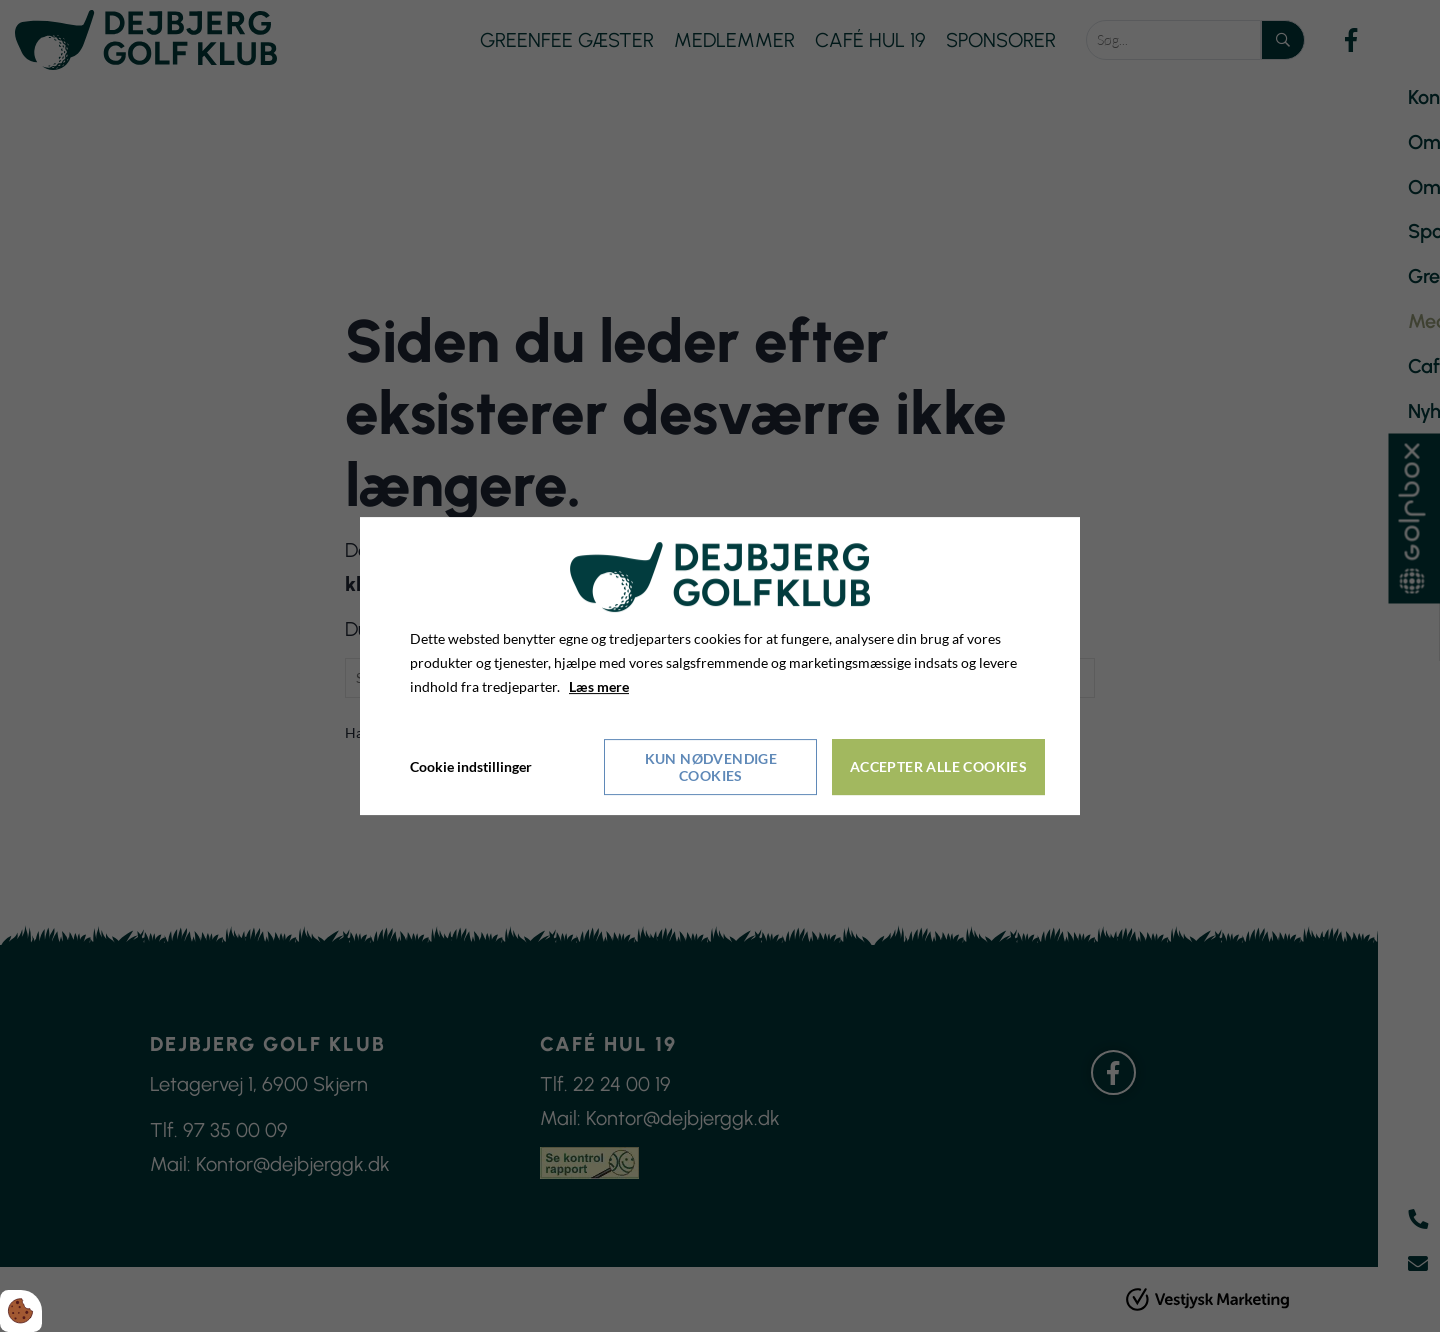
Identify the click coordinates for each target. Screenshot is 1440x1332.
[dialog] (720, 665)
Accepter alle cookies (938, 766)
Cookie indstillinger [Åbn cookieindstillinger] (471, 766)
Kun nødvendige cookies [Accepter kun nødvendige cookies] (711, 767)
